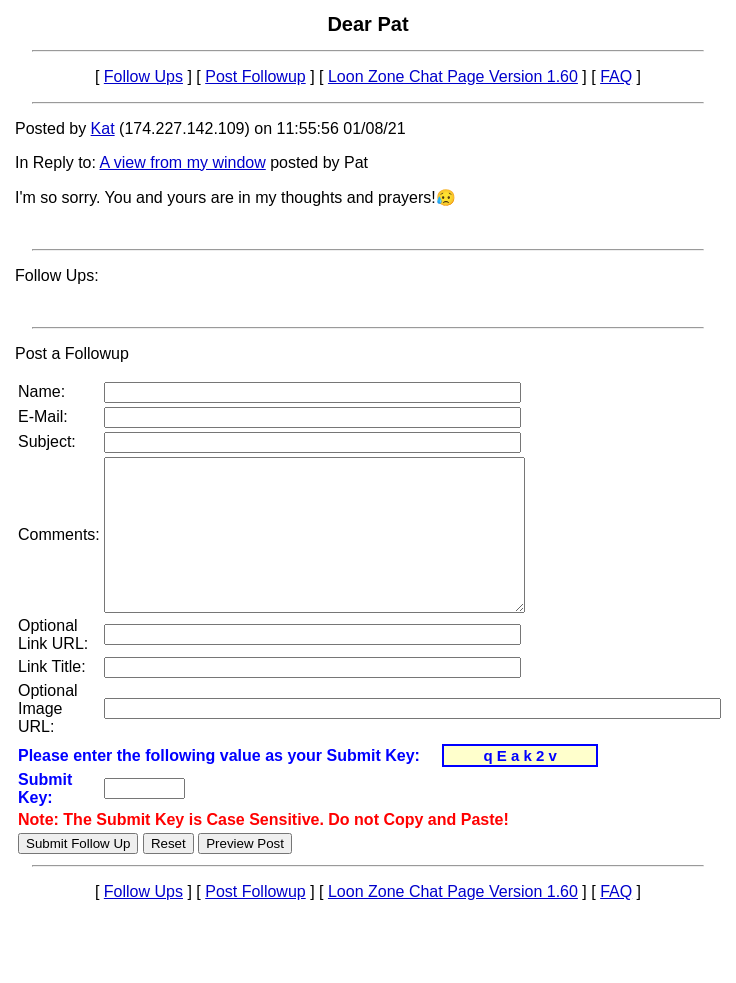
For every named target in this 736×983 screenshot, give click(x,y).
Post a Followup (72, 353)
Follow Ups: (57, 275)
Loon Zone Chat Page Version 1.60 (453, 76)
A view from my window (183, 162)
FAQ (616, 76)
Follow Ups (143, 76)
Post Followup (255, 76)
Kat (103, 128)
